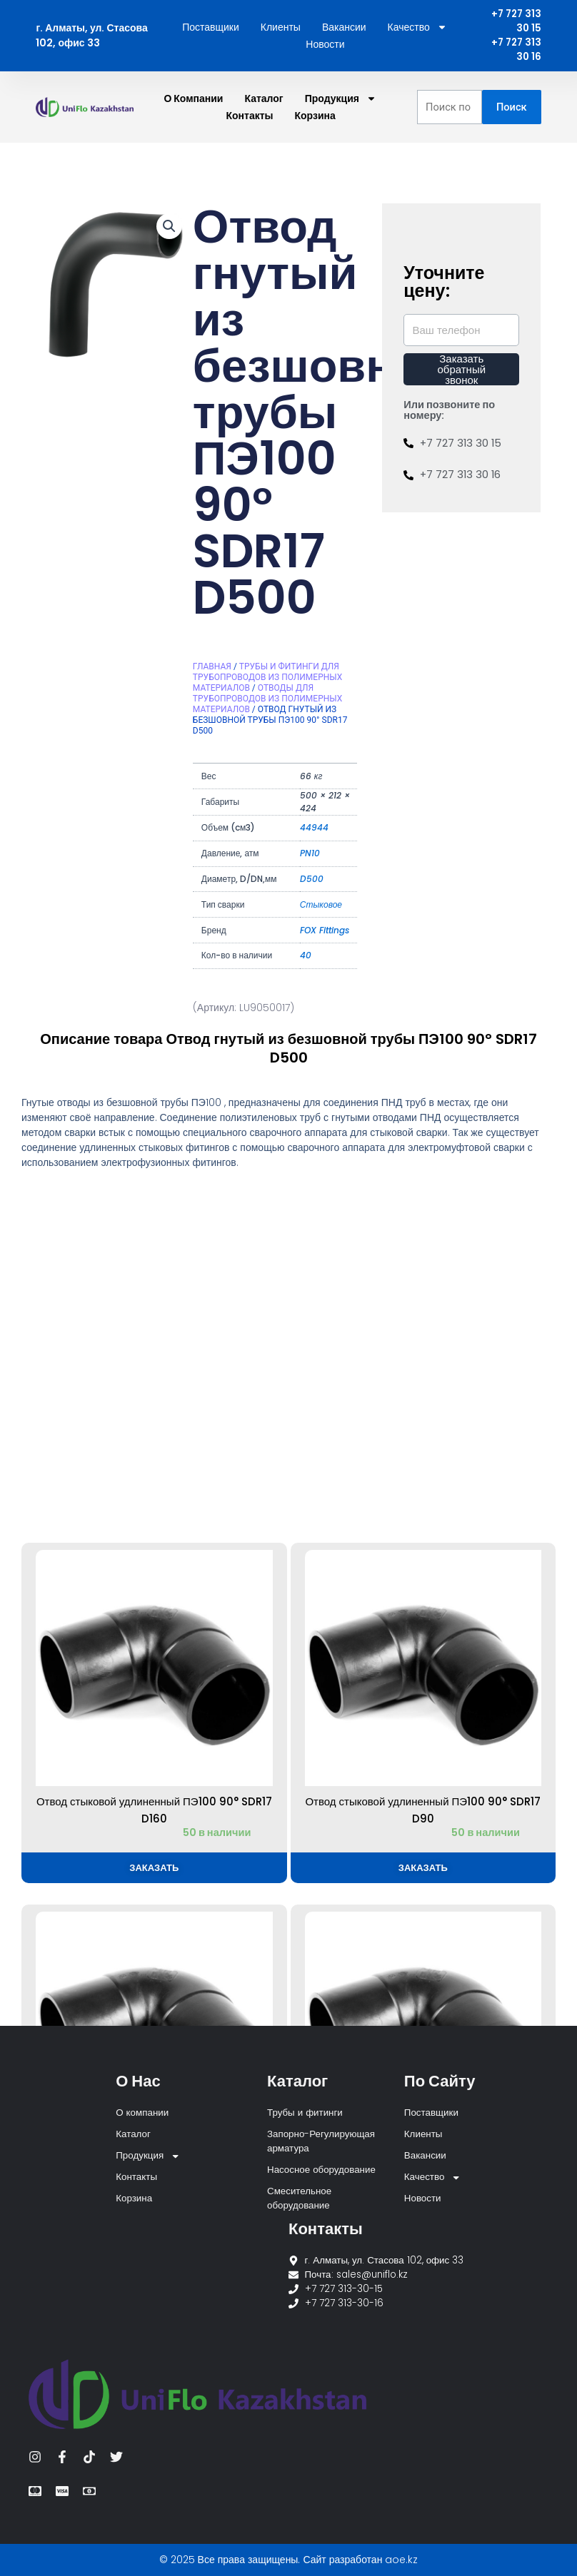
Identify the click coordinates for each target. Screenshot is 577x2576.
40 (305, 958)
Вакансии (344, 28)
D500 (311, 882)
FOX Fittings (324, 933)
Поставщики (210, 28)
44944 (314, 830)
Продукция (340, 101)
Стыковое (321, 907)
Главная (212, 669)
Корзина (315, 118)
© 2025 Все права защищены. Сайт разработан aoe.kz (288, 2559)
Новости (325, 46)
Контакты (250, 118)
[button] (169, 229)
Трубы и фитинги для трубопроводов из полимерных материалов (267, 680)
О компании (193, 101)
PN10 (310, 856)
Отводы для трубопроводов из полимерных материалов (267, 701)
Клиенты (281, 28)
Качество (417, 28)
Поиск (511, 109)
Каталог (263, 101)
